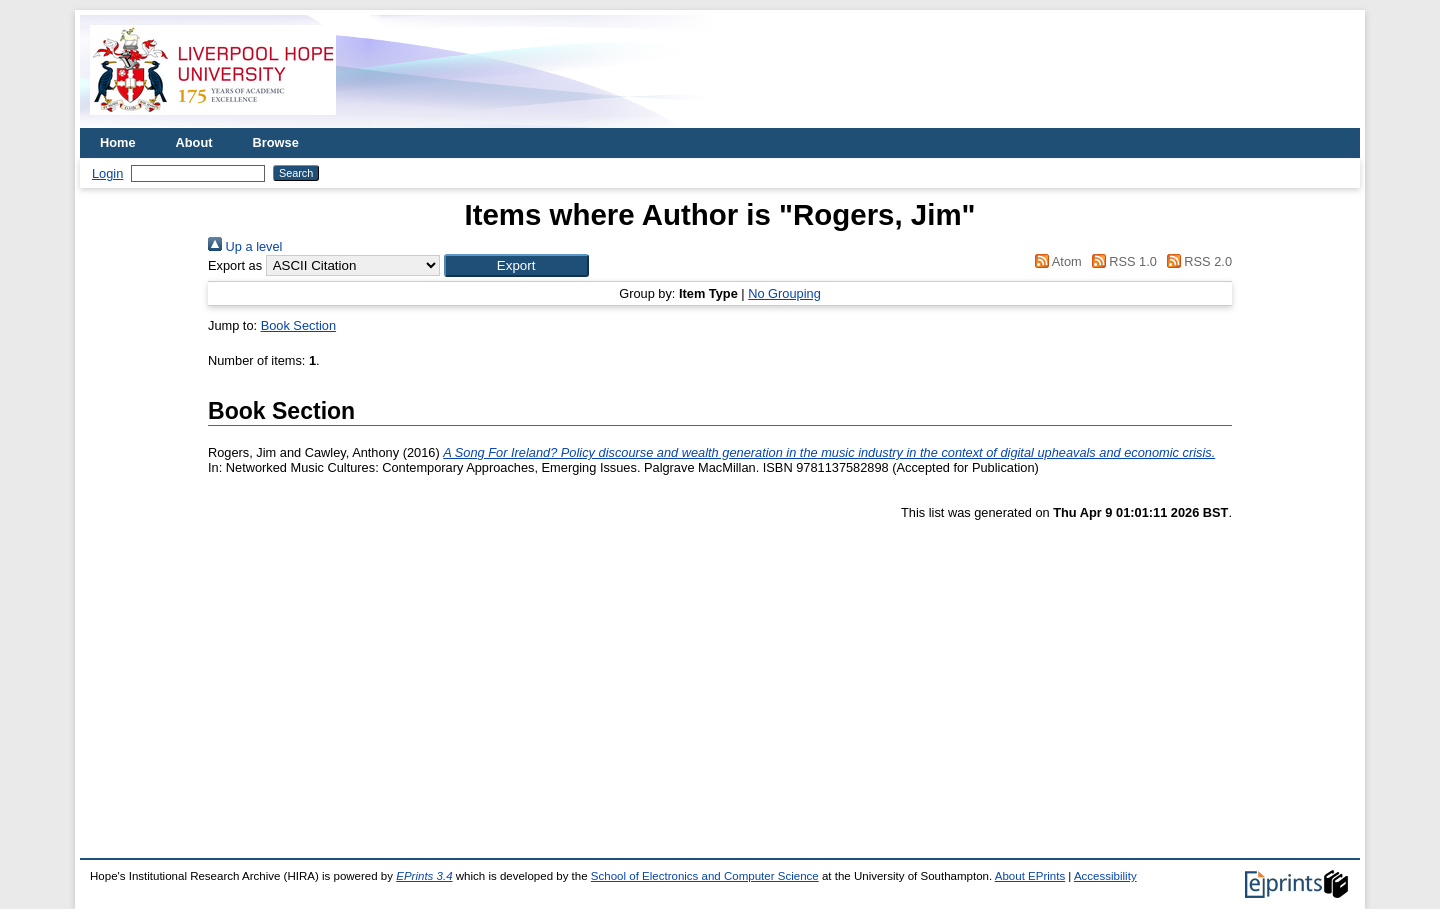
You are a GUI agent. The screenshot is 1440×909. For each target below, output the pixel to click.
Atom (1055, 261)
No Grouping (784, 293)
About (194, 142)
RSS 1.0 (1121, 261)
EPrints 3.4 (424, 876)
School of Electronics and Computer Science (705, 876)
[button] (516, 265)
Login (107, 173)
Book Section (298, 325)
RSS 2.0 (1196, 261)
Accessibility (1105, 876)
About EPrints (1030, 876)
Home (118, 142)
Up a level (245, 246)
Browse (276, 142)
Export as (235, 265)
